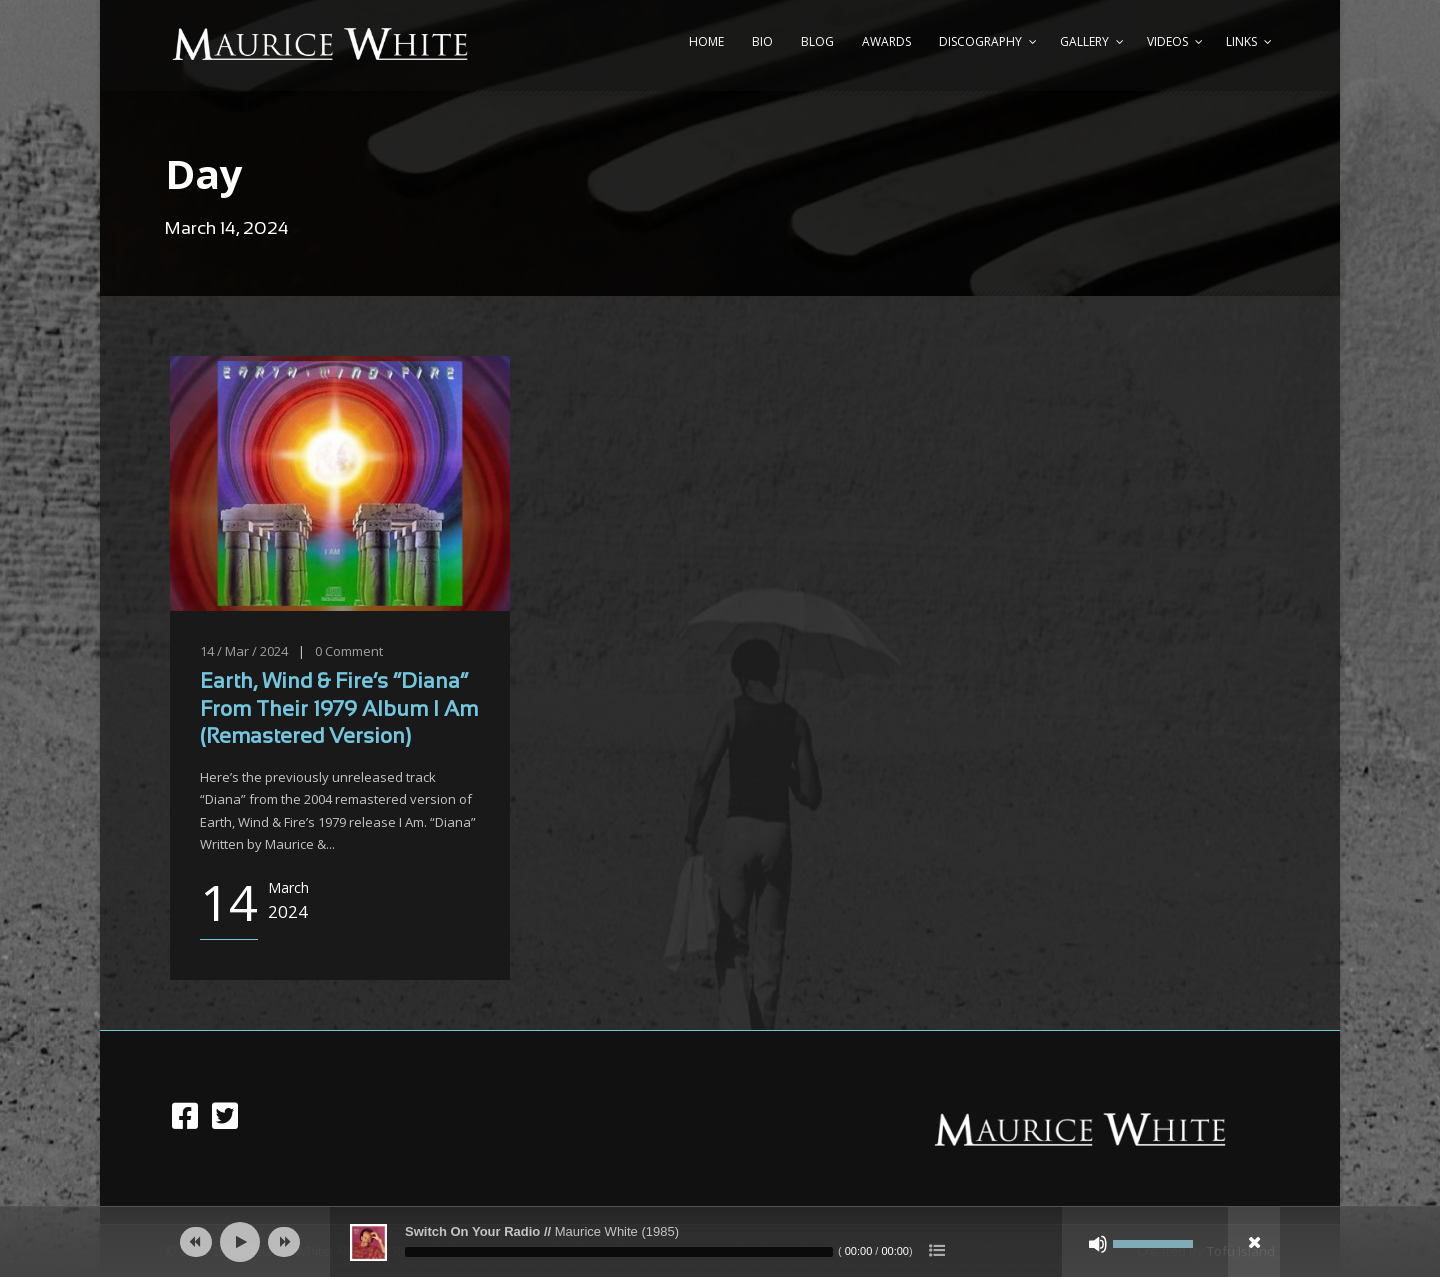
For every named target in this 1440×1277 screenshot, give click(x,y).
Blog (817, 41)
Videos (1167, 41)
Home (706, 41)
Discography (980, 41)
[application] (720, 1242)
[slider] (619, 1252)
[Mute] (1098, 1244)
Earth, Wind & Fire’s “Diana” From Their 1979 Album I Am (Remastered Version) (339, 710)
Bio (762, 41)
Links (1241, 41)
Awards (886, 41)
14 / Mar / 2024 (244, 651)
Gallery (1084, 41)
